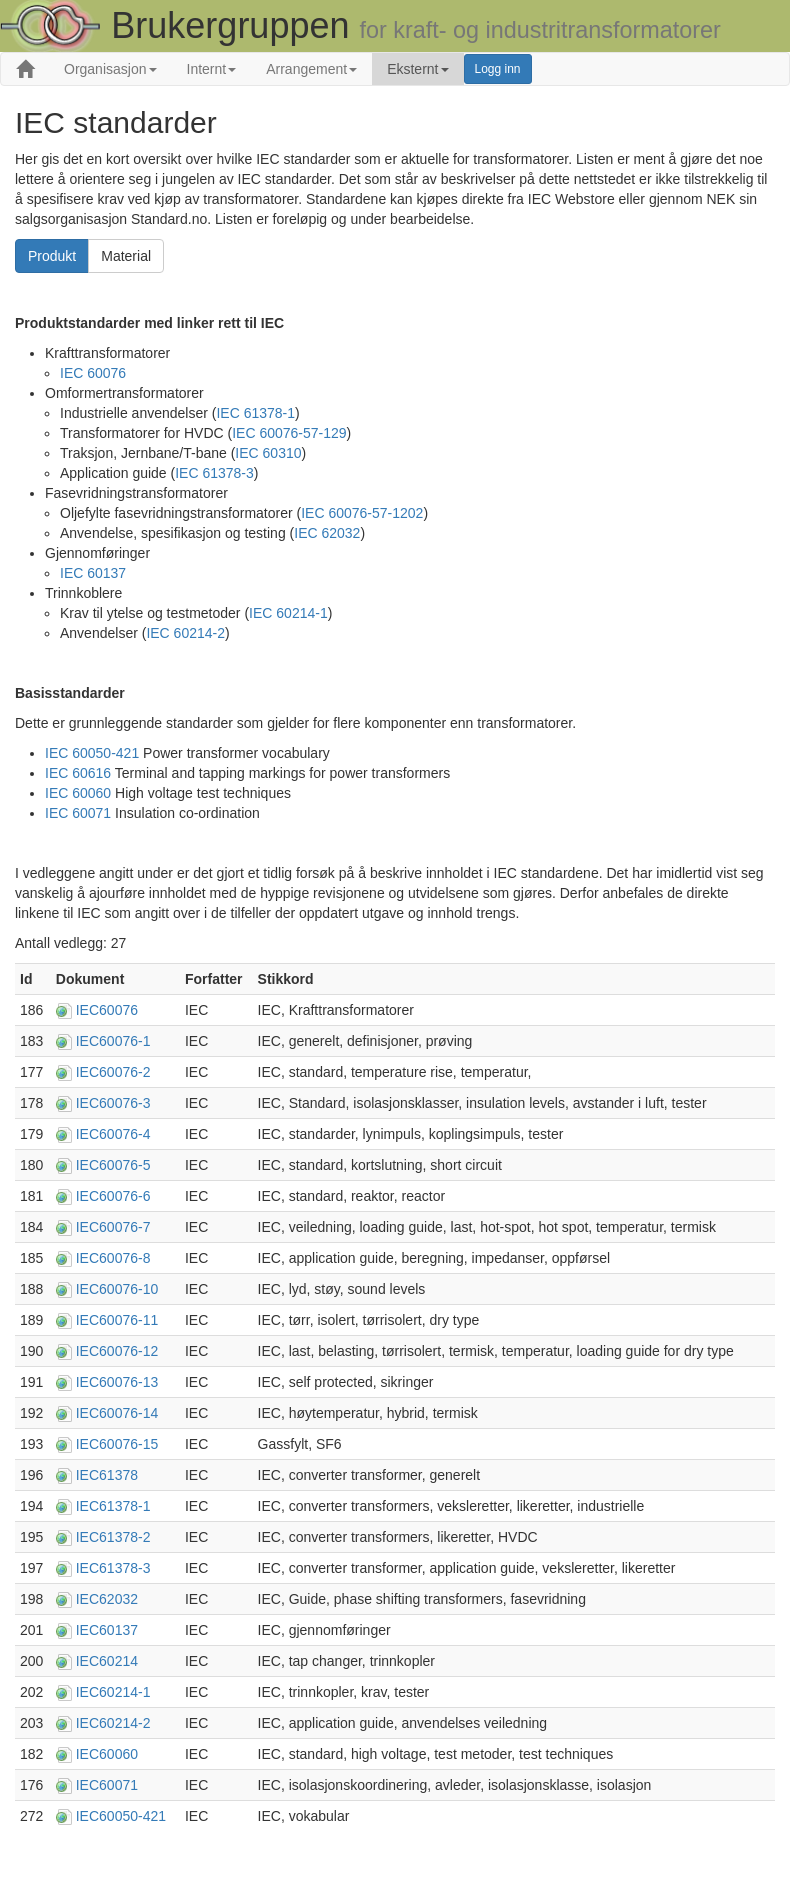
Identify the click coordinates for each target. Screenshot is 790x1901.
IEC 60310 (268, 453)
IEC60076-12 (117, 1351)
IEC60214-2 (113, 1723)
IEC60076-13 (117, 1382)
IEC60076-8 (113, 1258)
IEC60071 (107, 1785)
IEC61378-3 (113, 1568)
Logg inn (498, 69)
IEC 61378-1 (255, 413)
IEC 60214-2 (185, 633)
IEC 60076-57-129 (289, 433)
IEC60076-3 (113, 1103)
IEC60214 (107, 1661)
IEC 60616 (78, 773)
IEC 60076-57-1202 (362, 513)
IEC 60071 (78, 813)
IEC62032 (107, 1599)
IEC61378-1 (113, 1506)
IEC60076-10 (117, 1289)
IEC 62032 (327, 533)
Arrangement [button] (311, 69)
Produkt (52, 256)
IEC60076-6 (113, 1196)
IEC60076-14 (117, 1413)
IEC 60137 (93, 573)
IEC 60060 (78, 793)
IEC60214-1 (113, 1692)
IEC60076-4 (113, 1134)
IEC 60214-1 (288, 613)
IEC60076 (107, 1010)
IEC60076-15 (117, 1444)
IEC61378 (107, 1475)
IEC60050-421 (121, 1816)
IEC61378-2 (113, 1537)
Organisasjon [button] (110, 69)
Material (126, 256)
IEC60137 (107, 1630)
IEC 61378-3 (214, 473)
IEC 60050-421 (92, 753)
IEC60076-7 (113, 1227)
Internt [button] (212, 69)
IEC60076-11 (117, 1320)
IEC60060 (107, 1754)
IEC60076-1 (113, 1041)
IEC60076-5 (113, 1165)
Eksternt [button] (417, 69)
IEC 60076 (93, 373)
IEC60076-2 (113, 1072)
